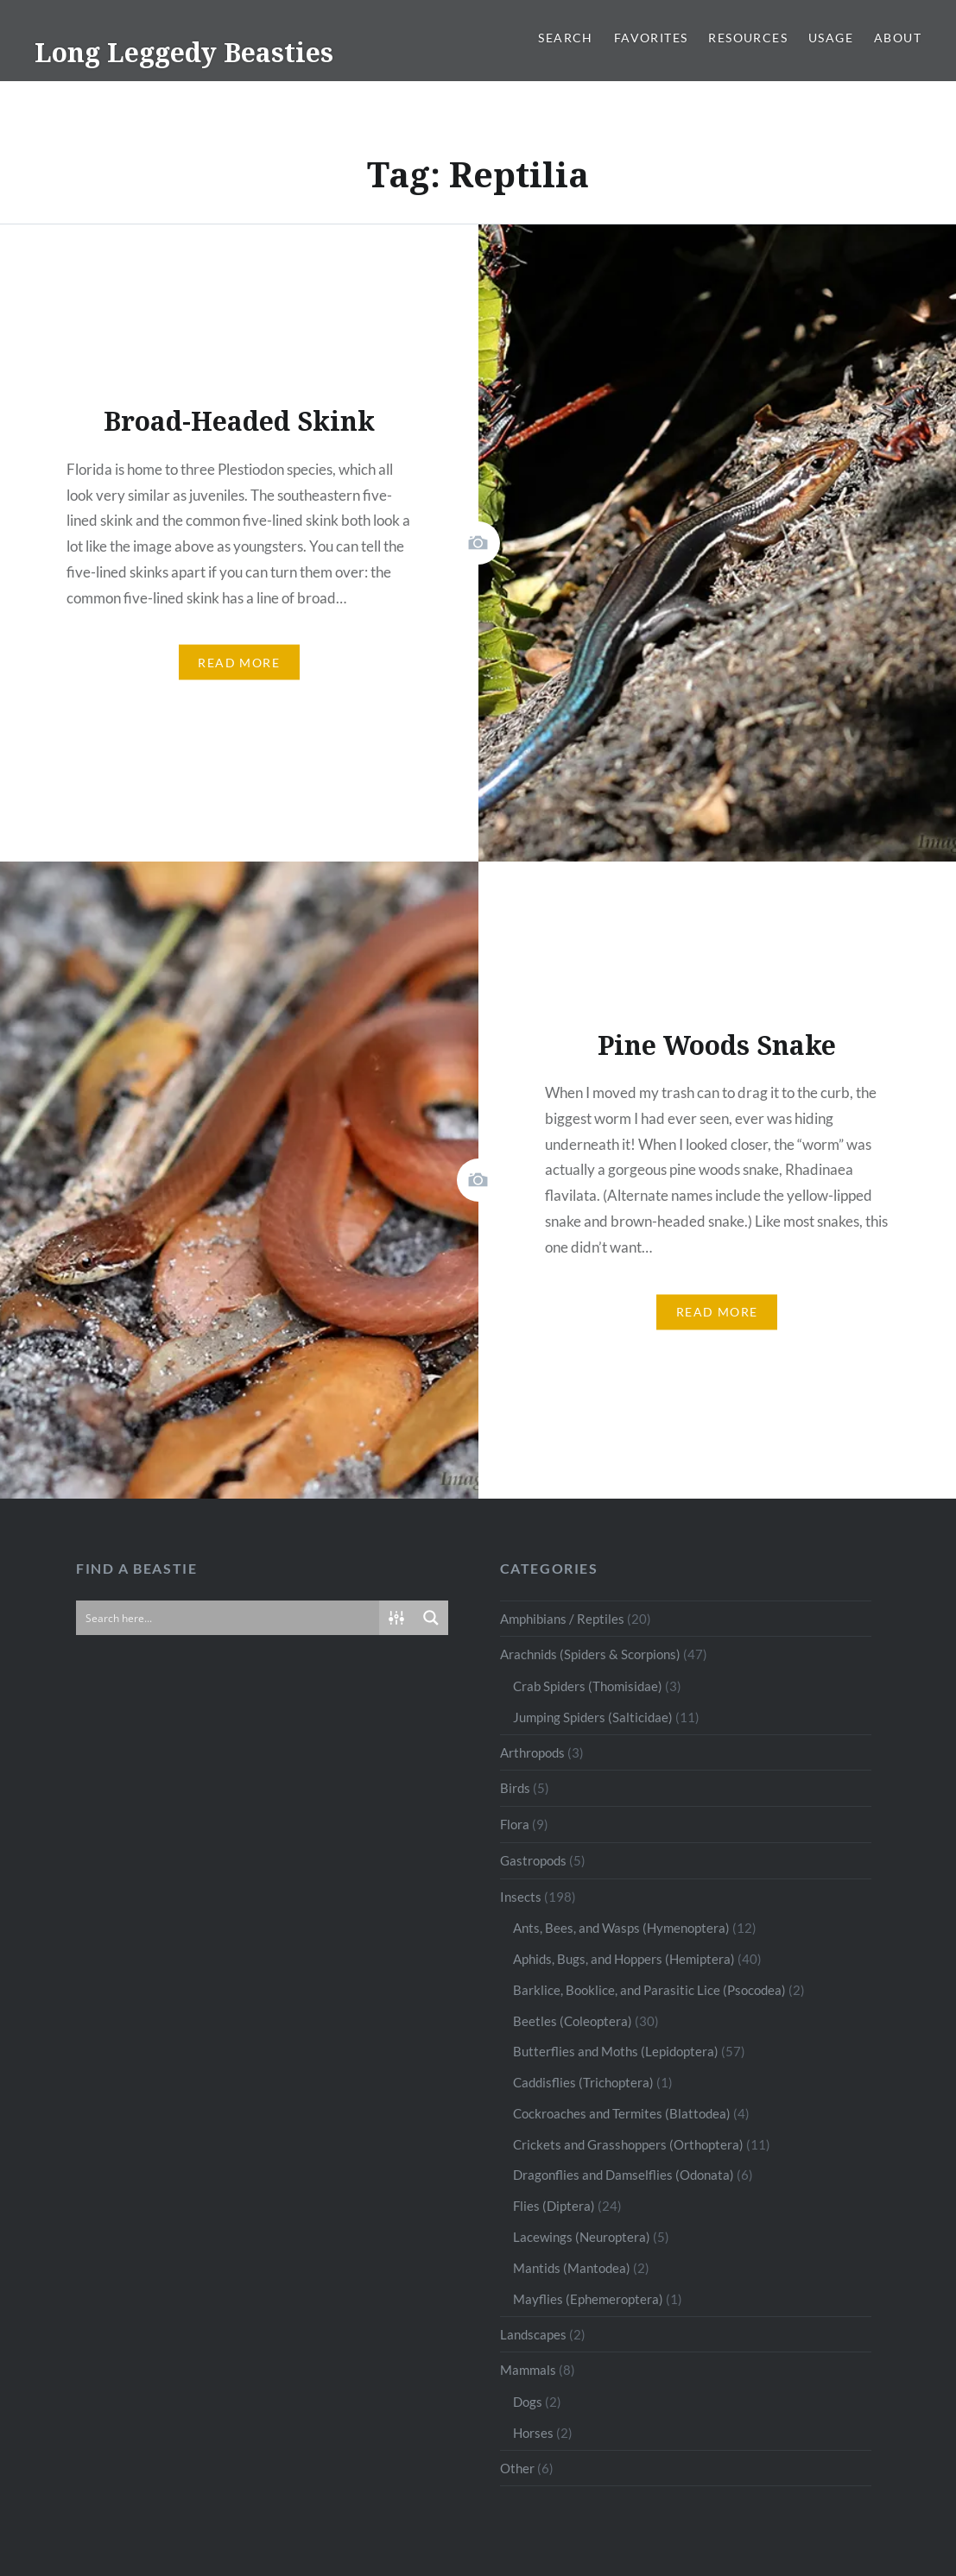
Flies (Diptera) (554, 2205)
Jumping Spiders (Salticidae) (593, 1717)
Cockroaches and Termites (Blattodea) (622, 2113)
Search (565, 37)
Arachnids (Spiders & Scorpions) (590, 1654)
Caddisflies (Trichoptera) (583, 2082)
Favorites (651, 37)
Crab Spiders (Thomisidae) (587, 1686)
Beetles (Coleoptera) (572, 2021)
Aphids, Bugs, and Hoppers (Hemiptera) (624, 1959)
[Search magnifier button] (431, 1618)
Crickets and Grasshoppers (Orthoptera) (628, 2144)
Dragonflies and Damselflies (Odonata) (623, 2174)
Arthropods (532, 1752)
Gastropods (533, 1860)
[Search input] (228, 1618)
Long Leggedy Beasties (184, 52)
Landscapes (533, 2334)
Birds (515, 1788)
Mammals (528, 2369)
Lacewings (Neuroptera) (581, 2237)
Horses (533, 2432)
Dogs (527, 2401)
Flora (514, 1824)
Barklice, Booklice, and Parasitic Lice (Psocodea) (649, 1990)
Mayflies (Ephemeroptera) (588, 2299)
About (897, 37)
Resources (748, 37)
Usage (830, 37)
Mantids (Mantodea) (571, 2268)
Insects (520, 1896)
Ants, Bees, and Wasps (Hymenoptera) (621, 1927)
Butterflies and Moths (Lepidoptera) (616, 2051)
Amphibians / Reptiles (562, 1618)
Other (517, 2468)
